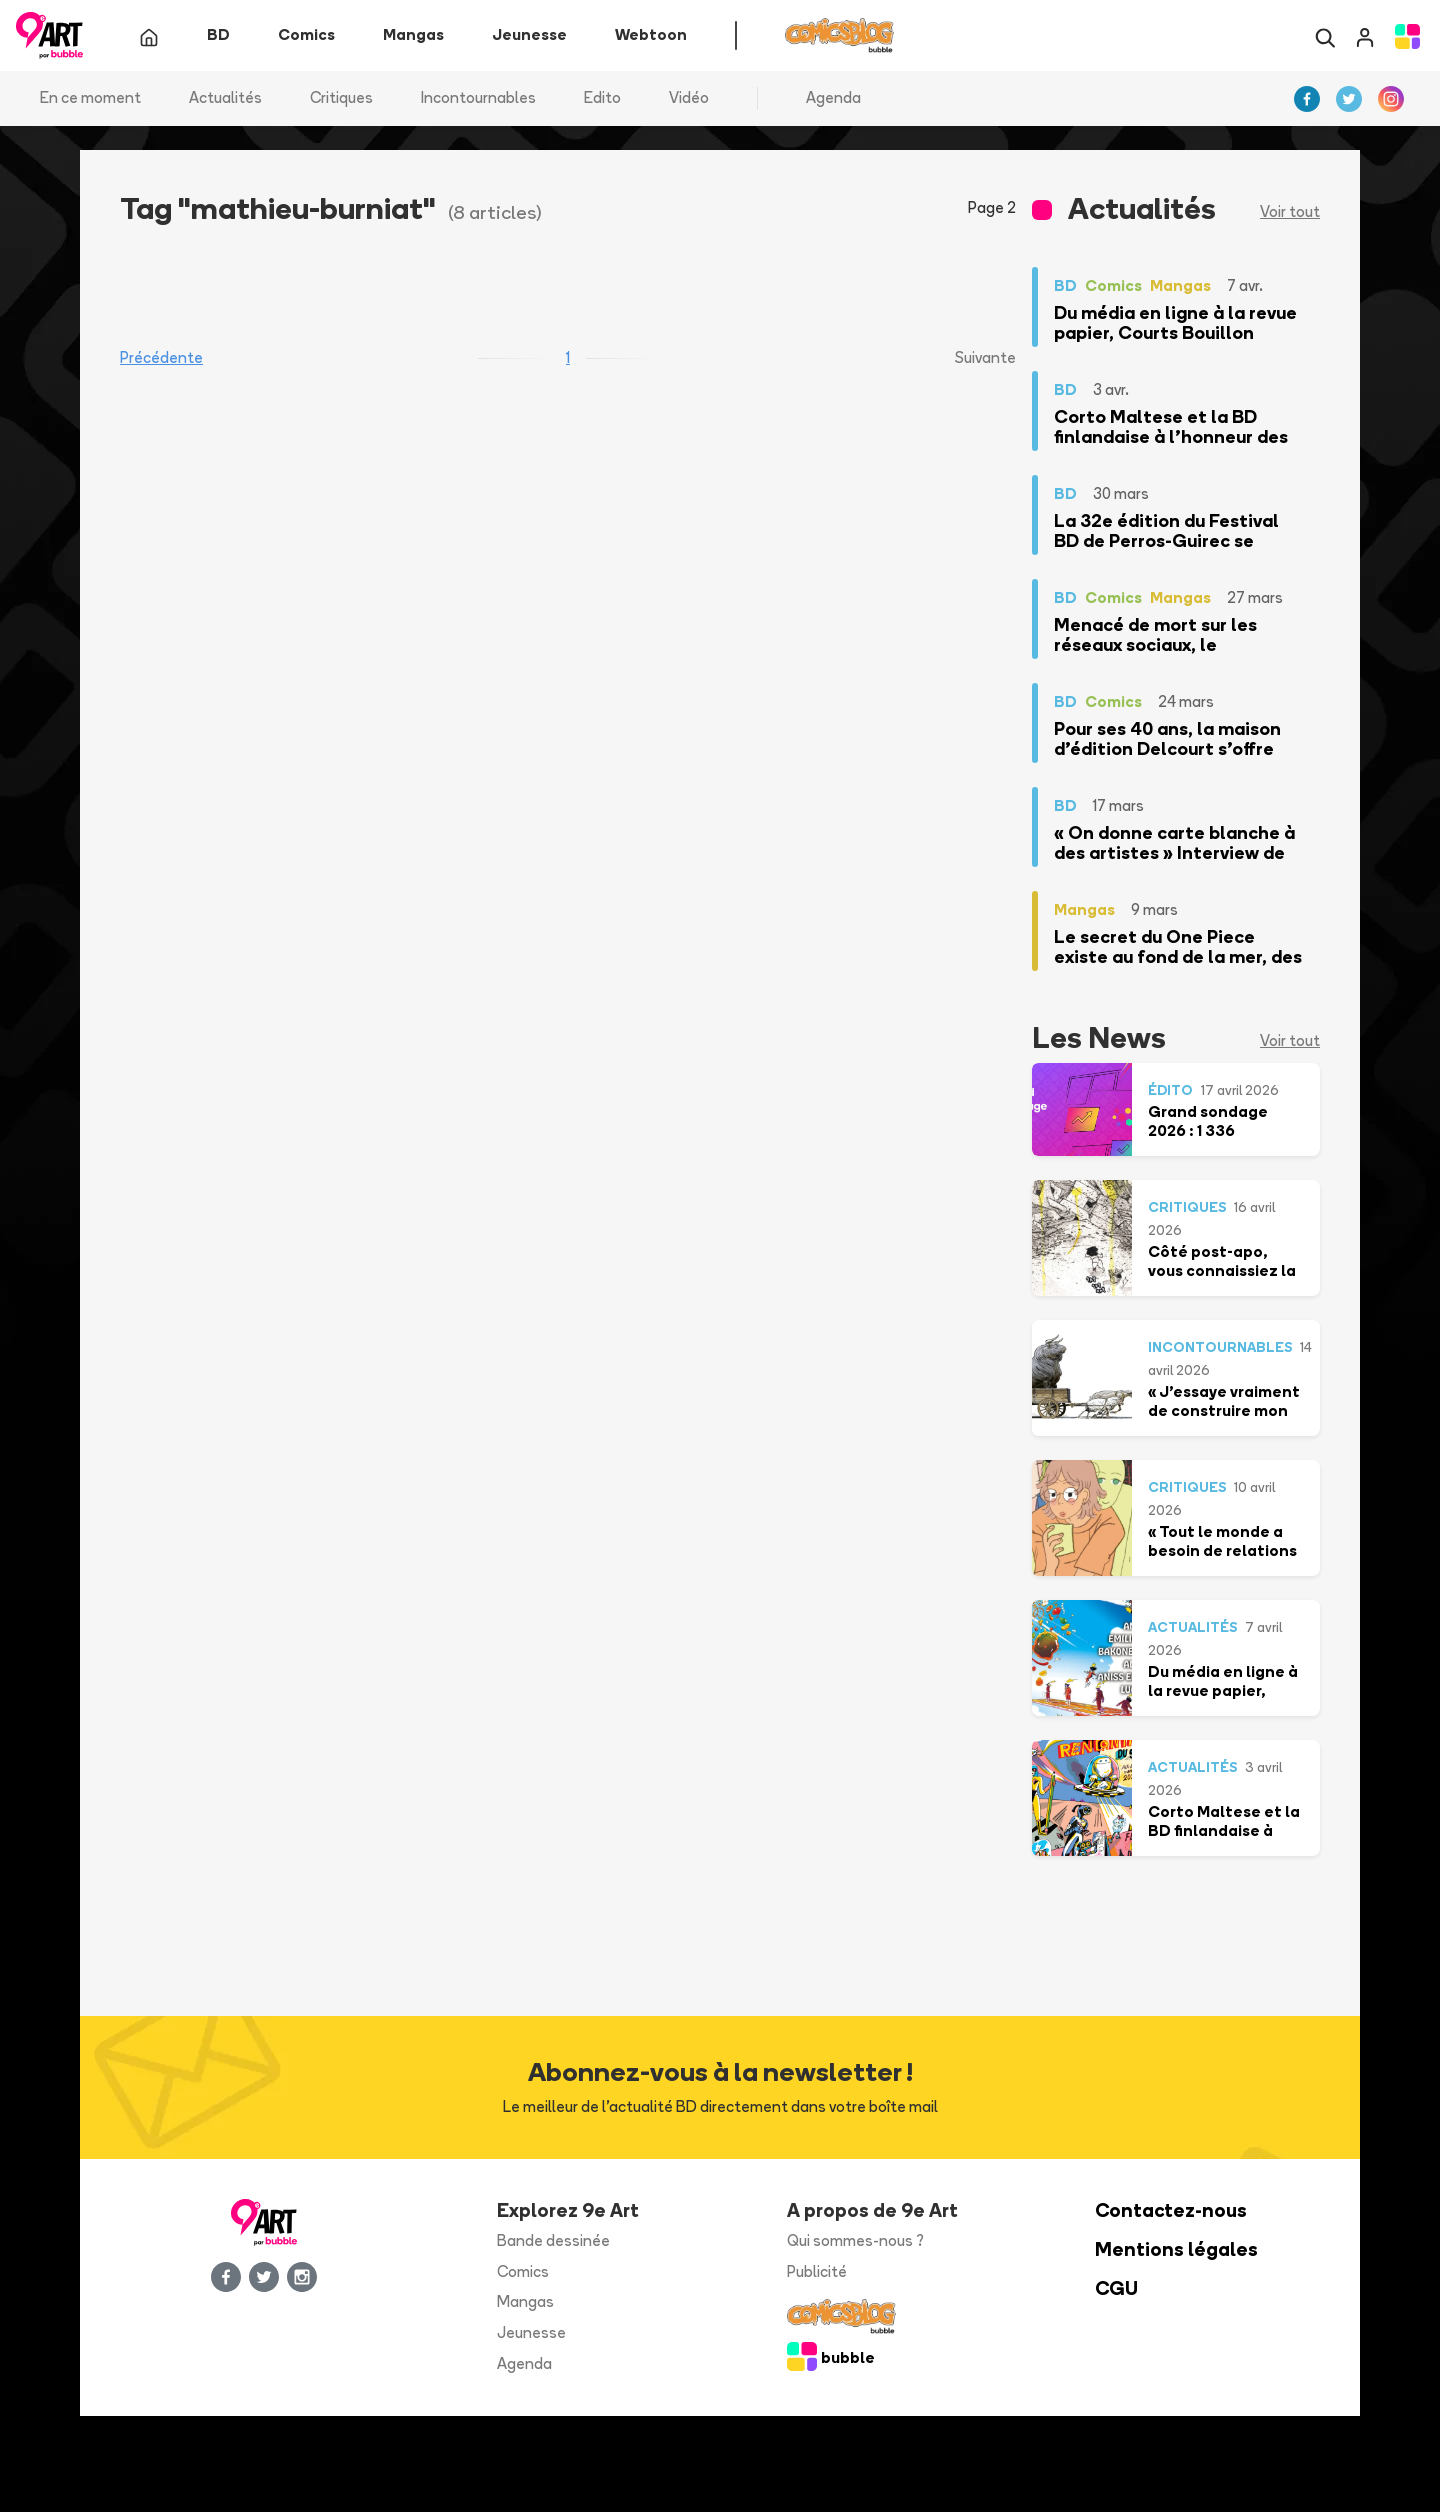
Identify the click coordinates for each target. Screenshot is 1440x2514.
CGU (1116, 2289)
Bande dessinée (553, 2242)
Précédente (161, 359)
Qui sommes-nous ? (855, 2242)
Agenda (833, 99)
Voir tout (1290, 213)
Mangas (525, 2303)
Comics (523, 2272)
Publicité (817, 2272)
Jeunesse (531, 2334)
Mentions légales (1176, 2251)
